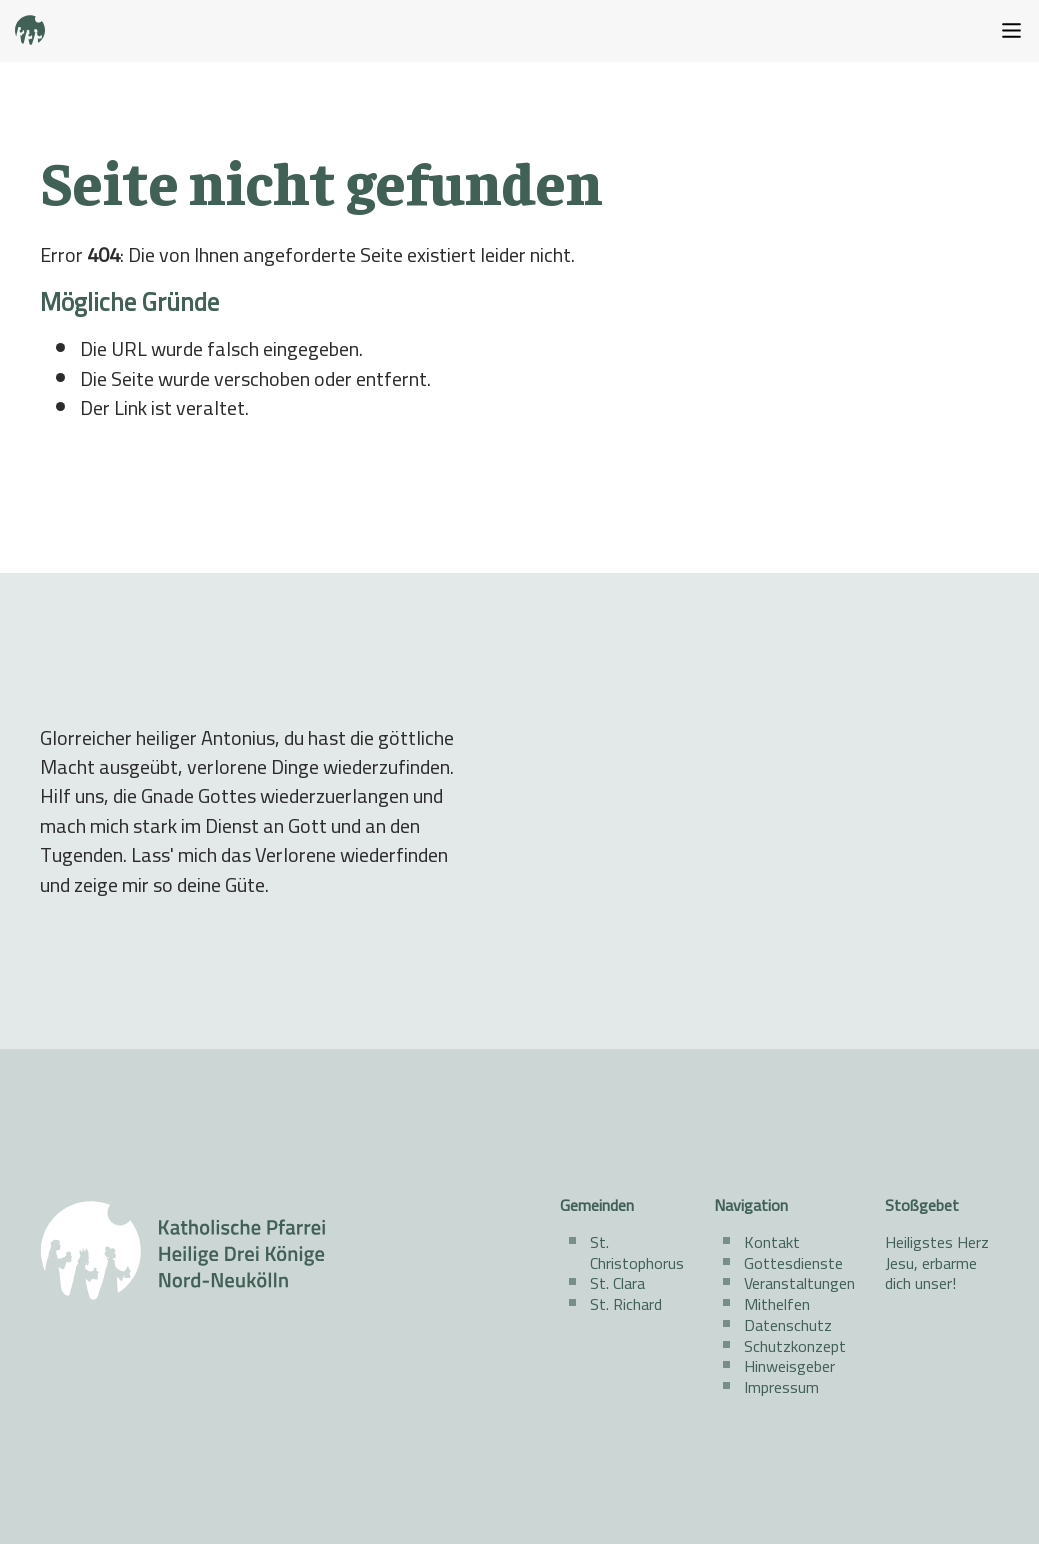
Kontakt (772, 1242)
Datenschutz (788, 1325)
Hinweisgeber (789, 1366)
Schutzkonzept (795, 1346)
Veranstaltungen (799, 1283)
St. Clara (617, 1283)
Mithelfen (777, 1304)
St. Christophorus (637, 1252)
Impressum (781, 1387)
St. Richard (626, 1304)
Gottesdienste (793, 1263)
